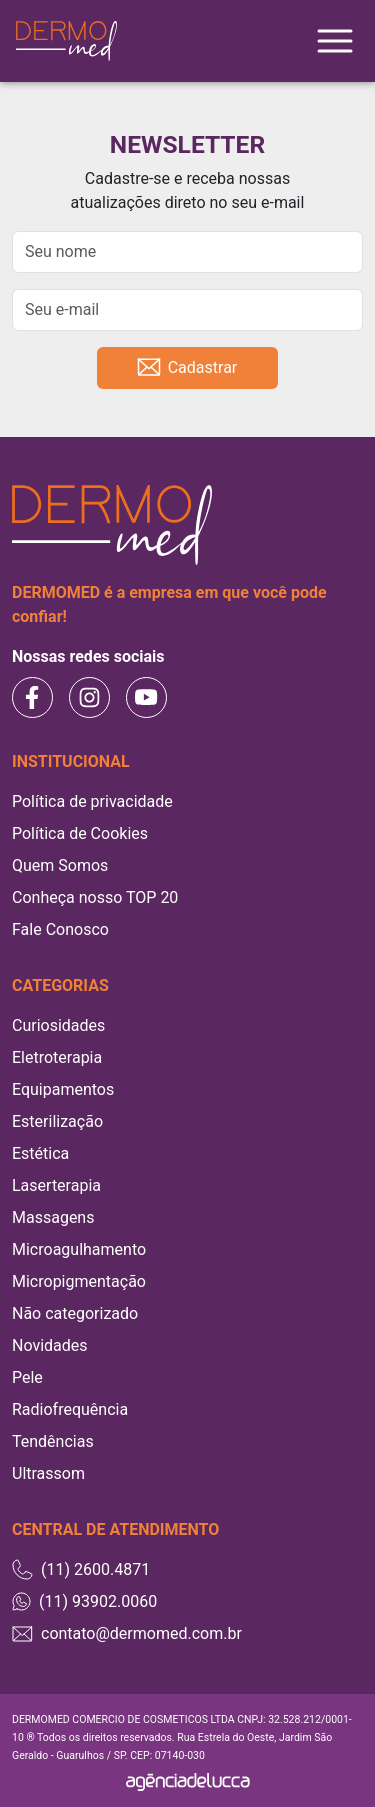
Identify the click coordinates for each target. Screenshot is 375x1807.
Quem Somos (60, 865)
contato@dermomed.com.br (127, 1633)
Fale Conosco (60, 929)
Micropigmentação (79, 1281)
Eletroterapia (57, 1057)
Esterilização (57, 1121)
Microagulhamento (79, 1249)
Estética (40, 1153)
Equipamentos (63, 1089)
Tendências (53, 1441)
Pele (27, 1377)
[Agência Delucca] (188, 1781)
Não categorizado (75, 1313)
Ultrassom (48, 1473)
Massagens (53, 1217)
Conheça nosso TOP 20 (95, 897)
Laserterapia (56, 1185)
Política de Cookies (80, 833)
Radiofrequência (70, 1409)
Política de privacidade (92, 801)
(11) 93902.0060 (84, 1602)
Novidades (50, 1345)
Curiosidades (58, 1025)
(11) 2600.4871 (81, 1569)
